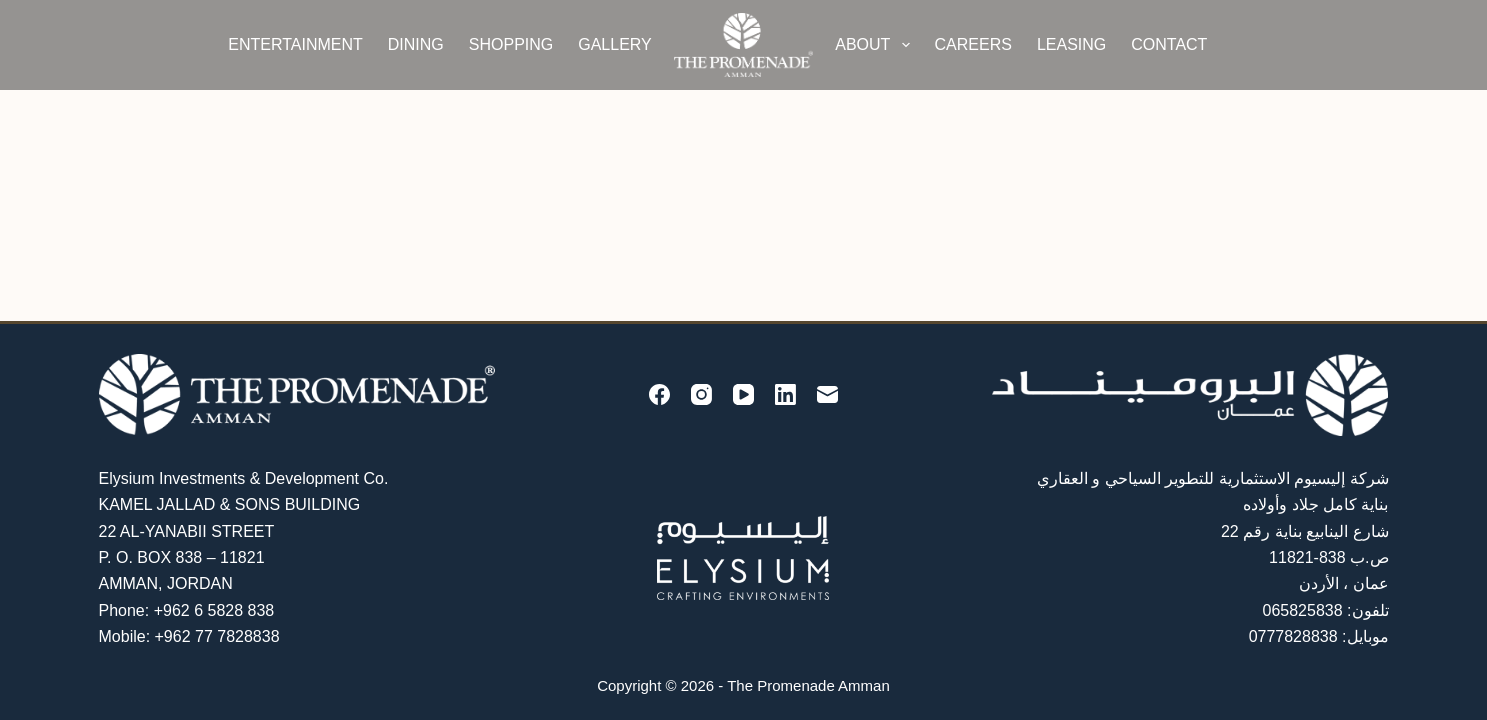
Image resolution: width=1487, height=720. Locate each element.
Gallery (615, 44)
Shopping (511, 44)
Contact (1169, 44)
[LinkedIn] (785, 394)
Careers (973, 44)
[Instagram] (701, 394)
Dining (416, 44)
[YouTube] (743, 394)
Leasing (1071, 44)
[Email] (827, 394)
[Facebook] (659, 394)
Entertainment (295, 44)
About (876, 45)
